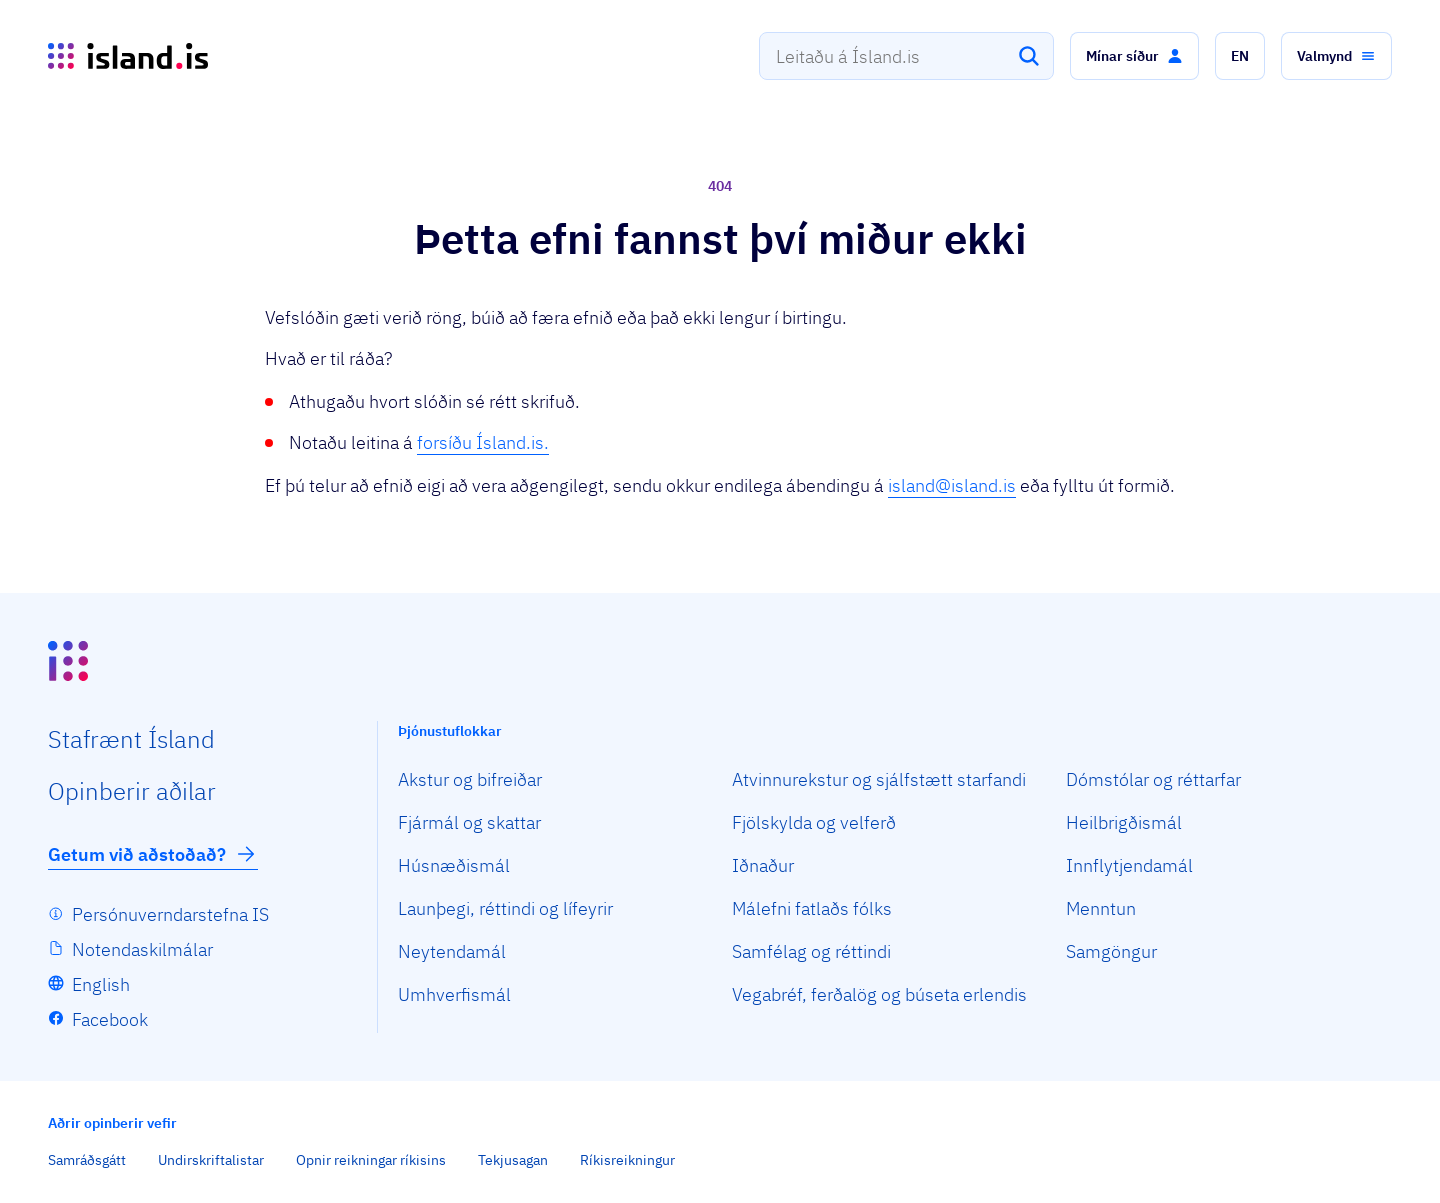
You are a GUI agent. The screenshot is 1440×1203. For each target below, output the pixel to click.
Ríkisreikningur (627, 1160)
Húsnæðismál (454, 865)
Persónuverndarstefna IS (170, 914)
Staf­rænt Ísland (131, 739)
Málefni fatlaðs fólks (812, 908)
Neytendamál (452, 951)
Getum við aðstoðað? (153, 854)
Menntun (1101, 908)
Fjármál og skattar (469, 822)
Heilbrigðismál (1124, 822)
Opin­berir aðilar (132, 791)
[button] (1134, 56)
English (101, 984)
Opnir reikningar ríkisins (371, 1160)
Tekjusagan (513, 1160)
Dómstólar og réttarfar (1153, 779)
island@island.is (952, 485)
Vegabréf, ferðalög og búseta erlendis (879, 994)
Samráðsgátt (87, 1160)
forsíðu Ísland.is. (483, 442)
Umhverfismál (454, 994)
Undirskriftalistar (211, 1160)
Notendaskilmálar (142, 949)
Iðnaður (763, 865)
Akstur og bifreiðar (470, 779)
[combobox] (906, 56)
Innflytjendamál (1129, 865)
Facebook (110, 1019)
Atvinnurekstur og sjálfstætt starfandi (879, 779)
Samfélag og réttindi (811, 951)
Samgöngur (1111, 951)
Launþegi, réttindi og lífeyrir (505, 908)
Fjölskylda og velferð (814, 822)
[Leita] (1029, 56)
